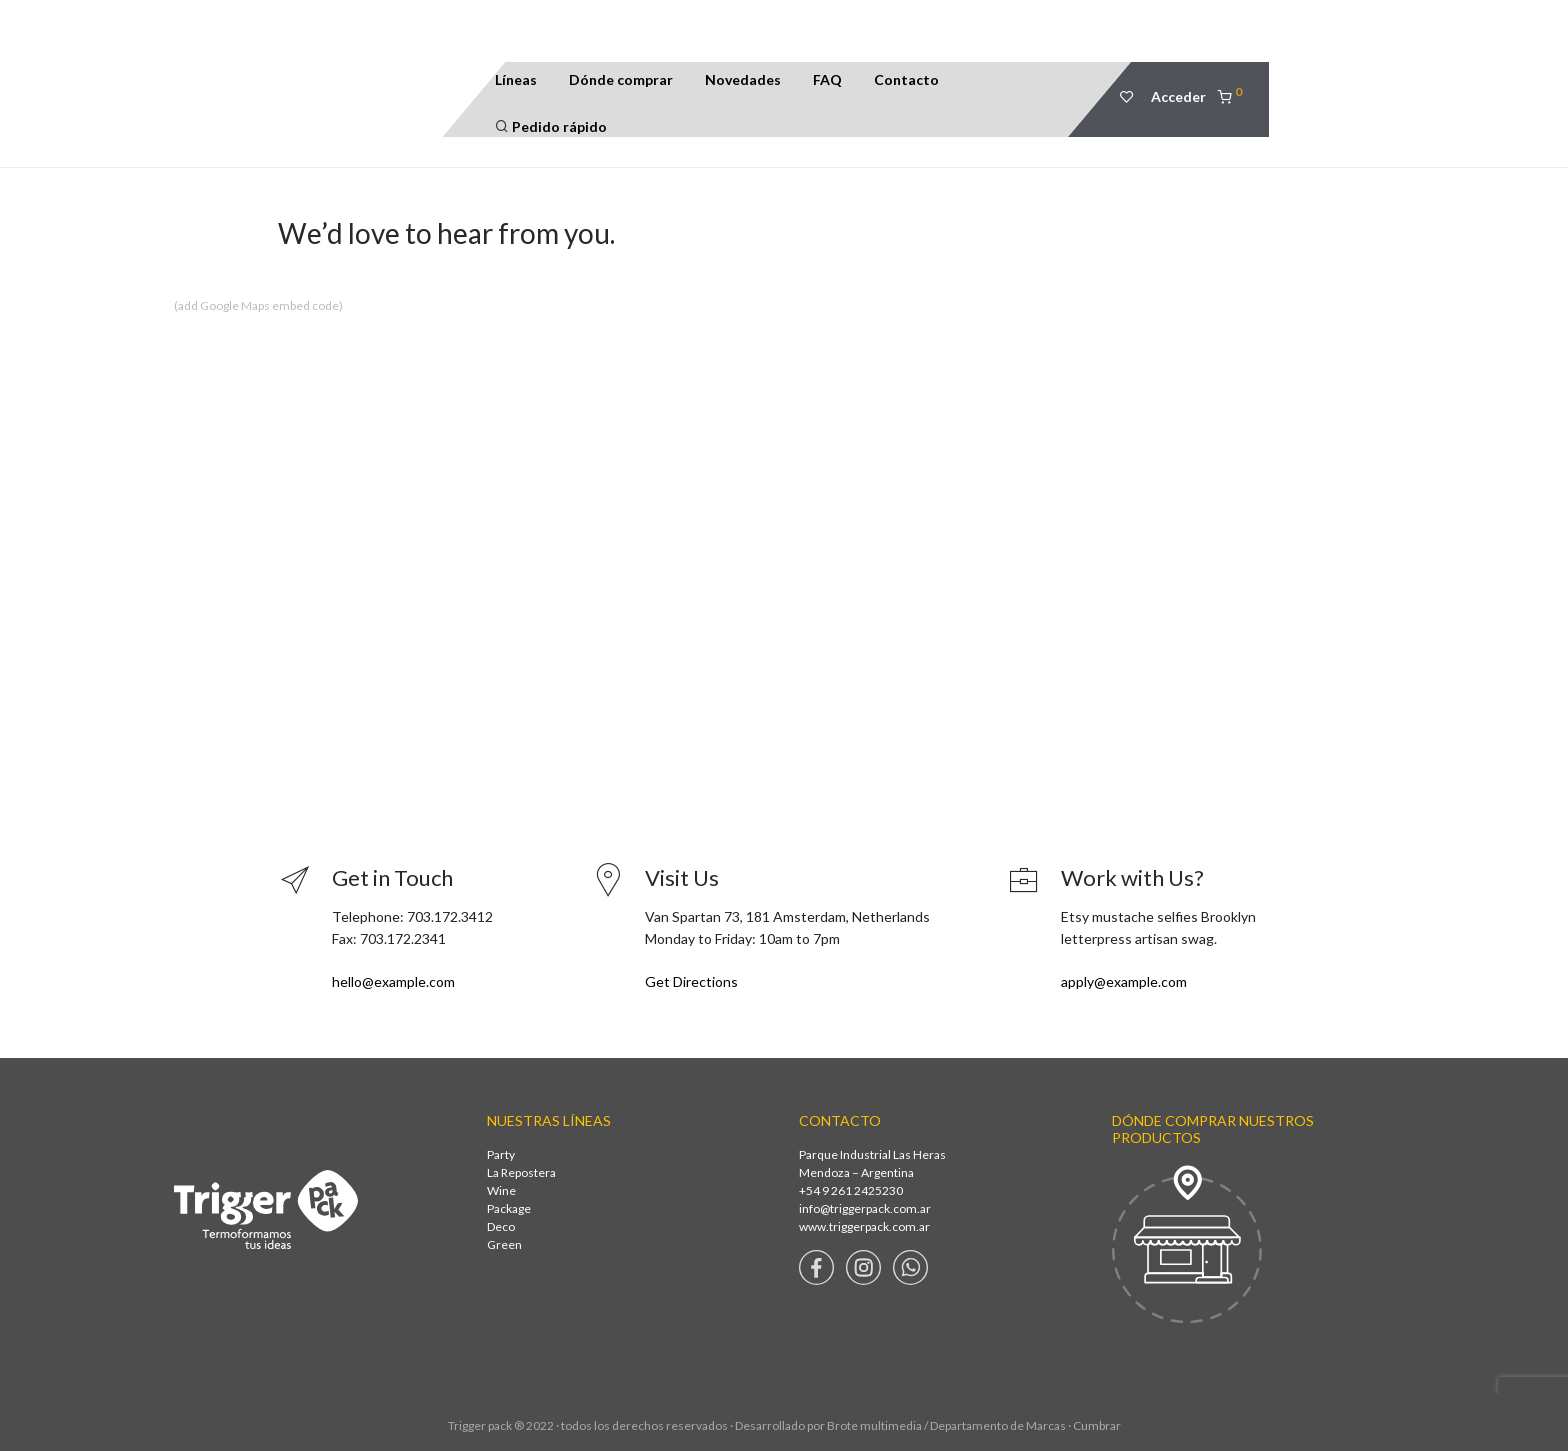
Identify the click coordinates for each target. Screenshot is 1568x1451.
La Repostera (521, 1172)
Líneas (516, 79)
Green (504, 1244)
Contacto (906, 79)
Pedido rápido (551, 126)
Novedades (743, 79)
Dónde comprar (621, 79)
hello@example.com (393, 981)
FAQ (827, 79)
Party (501, 1154)
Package (509, 1208)
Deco (501, 1226)
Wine (501, 1190)
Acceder (1178, 96)
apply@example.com (1124, 981)
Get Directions (691, 981)
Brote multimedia (874, 1425)
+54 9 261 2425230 (851, 1190)
